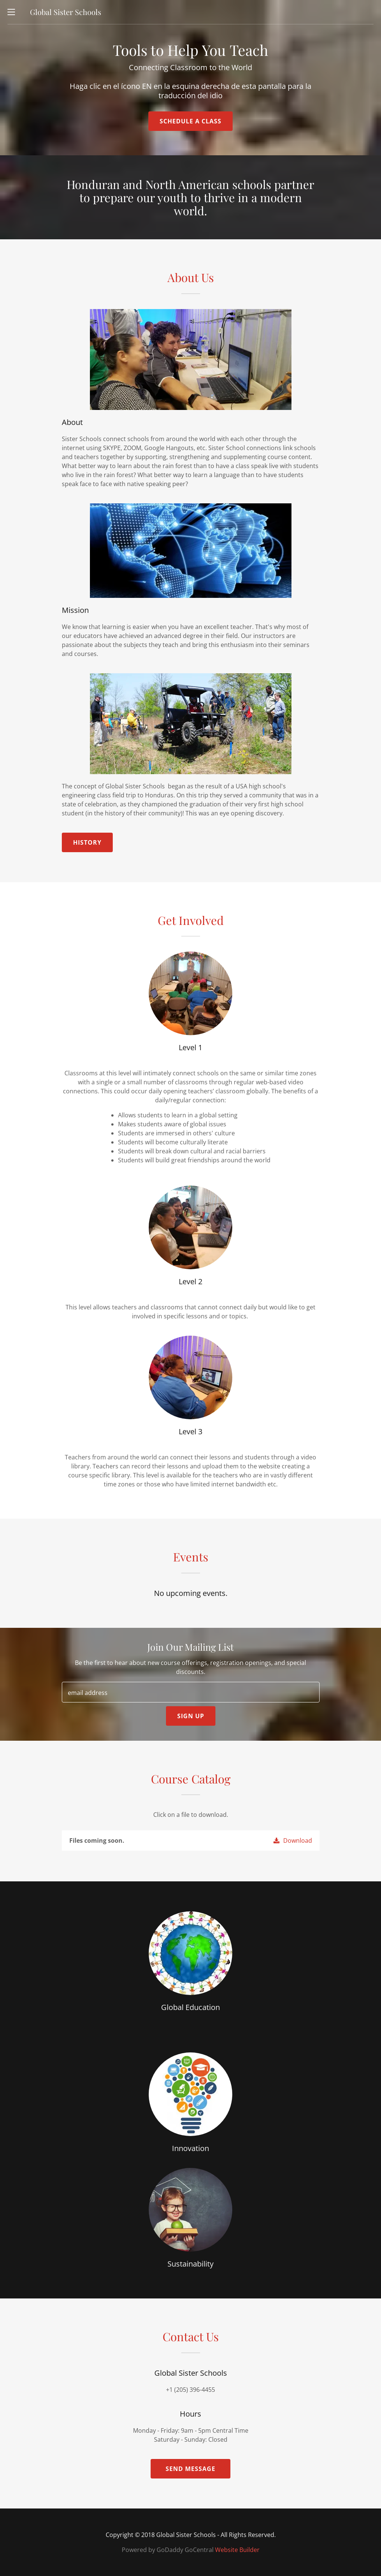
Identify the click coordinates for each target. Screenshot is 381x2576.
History (87, 842)
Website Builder (237, 2550)
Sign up (190, 1716)
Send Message (190, 2469)
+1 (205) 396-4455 (190, 2389)
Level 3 (190, 1431)
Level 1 (190, 1047)
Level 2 (190, 1281)
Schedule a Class (190, 121)
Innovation (190, 2148)
